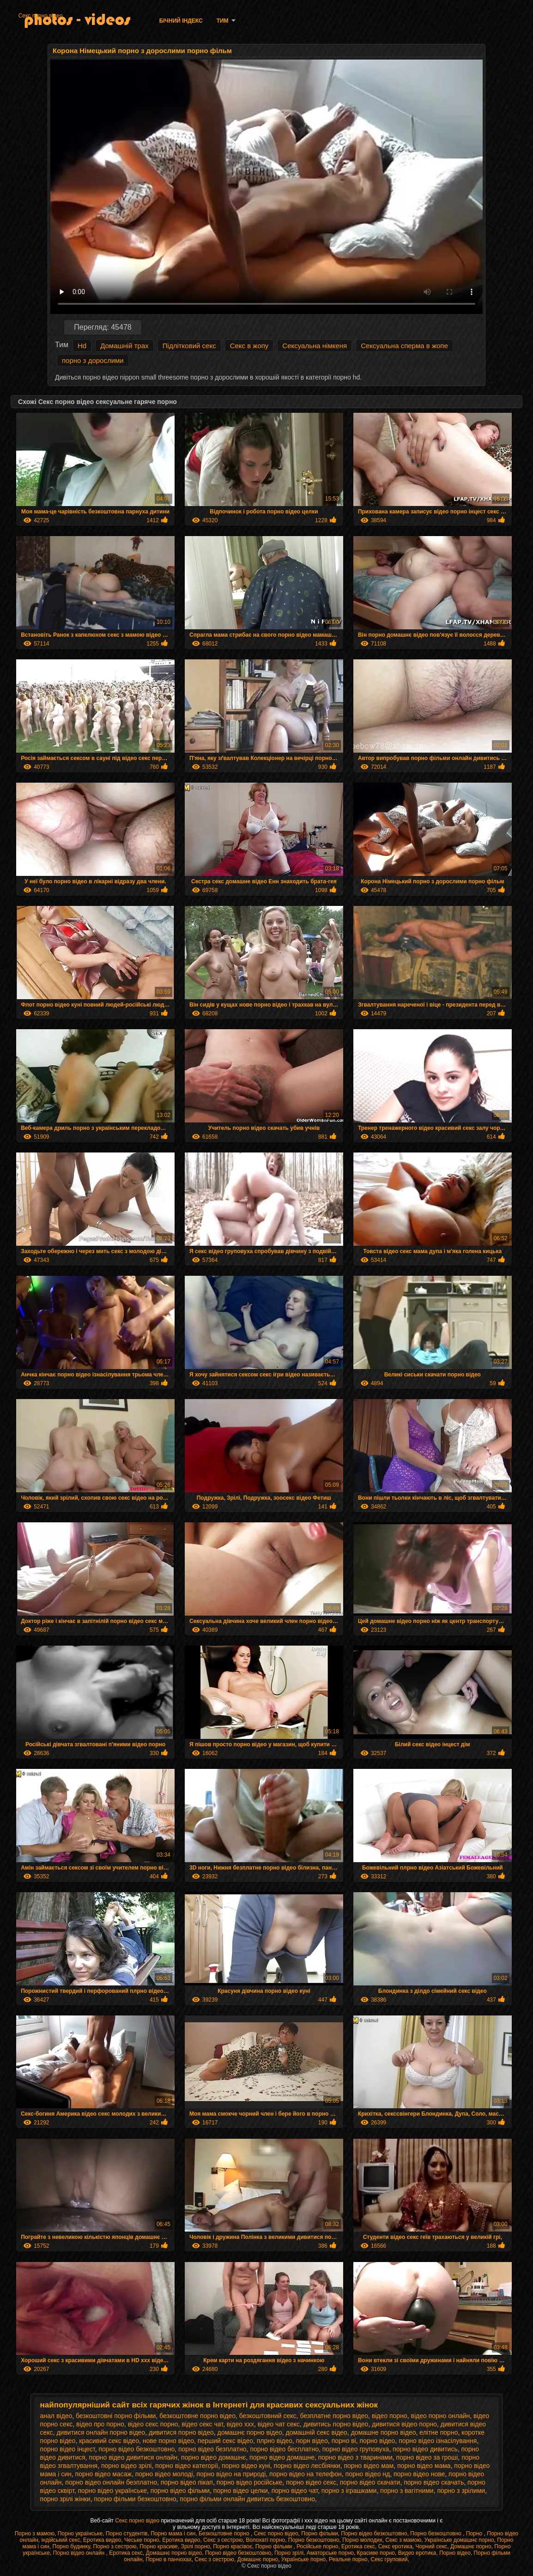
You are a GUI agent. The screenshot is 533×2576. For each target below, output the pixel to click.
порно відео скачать (434, 2482)
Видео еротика (417, 2553)
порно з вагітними (407, 2490)
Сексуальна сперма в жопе (404, 346)
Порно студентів (127, 2533)
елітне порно (438, 2432)
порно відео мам (369, 2465)
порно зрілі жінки (65, 2499)
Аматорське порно (330, 2553)
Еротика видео (102, 2540)
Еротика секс (358, 2546)
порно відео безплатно (212, 2449)
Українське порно (303, 2559)
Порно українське (80, 2533)
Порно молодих (362, 2540)
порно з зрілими (461, 2490)
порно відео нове (419, 2474)
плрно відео (274, 2440)
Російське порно (317, 2546)
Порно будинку (71, 2546)
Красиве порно (376, 2553)
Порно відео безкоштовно (374, 2533)
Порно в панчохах (168, 2559)
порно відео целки (240, 2490)
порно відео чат (295, 2490)
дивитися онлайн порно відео (100, 2432)
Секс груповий (388, 2559)
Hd (82, 346)
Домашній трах (124, 346)
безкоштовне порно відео (197, 2415)
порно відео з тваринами (355, 2457)
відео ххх (240, 2424)
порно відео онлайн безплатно (111, 2482)
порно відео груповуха (355, 2449)
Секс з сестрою (222, 2540)
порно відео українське (112, 2490)
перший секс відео (225, 2440)
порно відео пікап (187, 2482)
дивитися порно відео (181, 2432)
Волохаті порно (265, 2540)
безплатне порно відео (334, 2415)
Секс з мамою (403, 2540)
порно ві (344, 2440)
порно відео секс (311, 2482)
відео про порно (100, 2424)
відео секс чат (202, 2424)
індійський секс (60, 2540)
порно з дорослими (93, 360)
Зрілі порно (195, 2546)
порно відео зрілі (126, 2465)
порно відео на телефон (305, 2474)
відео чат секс (279, 2424)
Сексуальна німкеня (314, 346)
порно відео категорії (186, 2465)
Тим (223, 21)
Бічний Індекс (181, 21)
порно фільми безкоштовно (135, 2499)
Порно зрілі (288, 2553)
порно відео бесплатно (284, 2449)
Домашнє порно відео (174, 2553)
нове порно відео (168, 2440)
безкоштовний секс (268, 2415)
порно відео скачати (370, 2482)
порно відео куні (246, 2465)
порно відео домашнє (213, 2457)
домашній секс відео (316, 2432)
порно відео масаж (103, 2474)
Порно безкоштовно (436, 2533)
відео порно (389, 2415)
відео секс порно (153, 2424)
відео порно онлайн (440, 2415)
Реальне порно (348, 2559)
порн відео (312, 2440)
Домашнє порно (470, 2546)
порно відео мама (424, 2465)
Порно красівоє (232, 2546)
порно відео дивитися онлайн (133, 2457)
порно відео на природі (231, 2474)
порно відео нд (367, 2474)
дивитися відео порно (404, 2424)
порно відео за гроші (427, 2457)
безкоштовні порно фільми (116, 2415)
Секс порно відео (40, 15)
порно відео (377, 2440)
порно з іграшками (349, 2490)
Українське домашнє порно (459, 2540)
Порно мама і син (173, 2533)
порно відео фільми (180, 2490)
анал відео (56, 2415)
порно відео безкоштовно (136, 2449)
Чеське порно (141, 2540)
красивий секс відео (109, 2440)
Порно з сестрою (115, 2546)
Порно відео (455, 2553)
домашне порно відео (383, 2432)
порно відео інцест (67, 2449)
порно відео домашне (282, 2457)
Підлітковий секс (189, 346)
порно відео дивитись (425, 2449)
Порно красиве (158, 2546)
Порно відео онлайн (79, 2553)
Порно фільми (319, 2533)
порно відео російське (250, 2482)
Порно (475, 2533)
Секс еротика (395, 2546)
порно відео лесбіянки (307, 2465)
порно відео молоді (164, 2474)
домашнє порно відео (250, 2432)
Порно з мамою (35, 2533)
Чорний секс (432, 2546)
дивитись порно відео (336, 2424)
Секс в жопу (249, 346)
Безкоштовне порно (225, 2533)
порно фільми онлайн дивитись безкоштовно (247, 2499)
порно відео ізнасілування (438, 2440)
